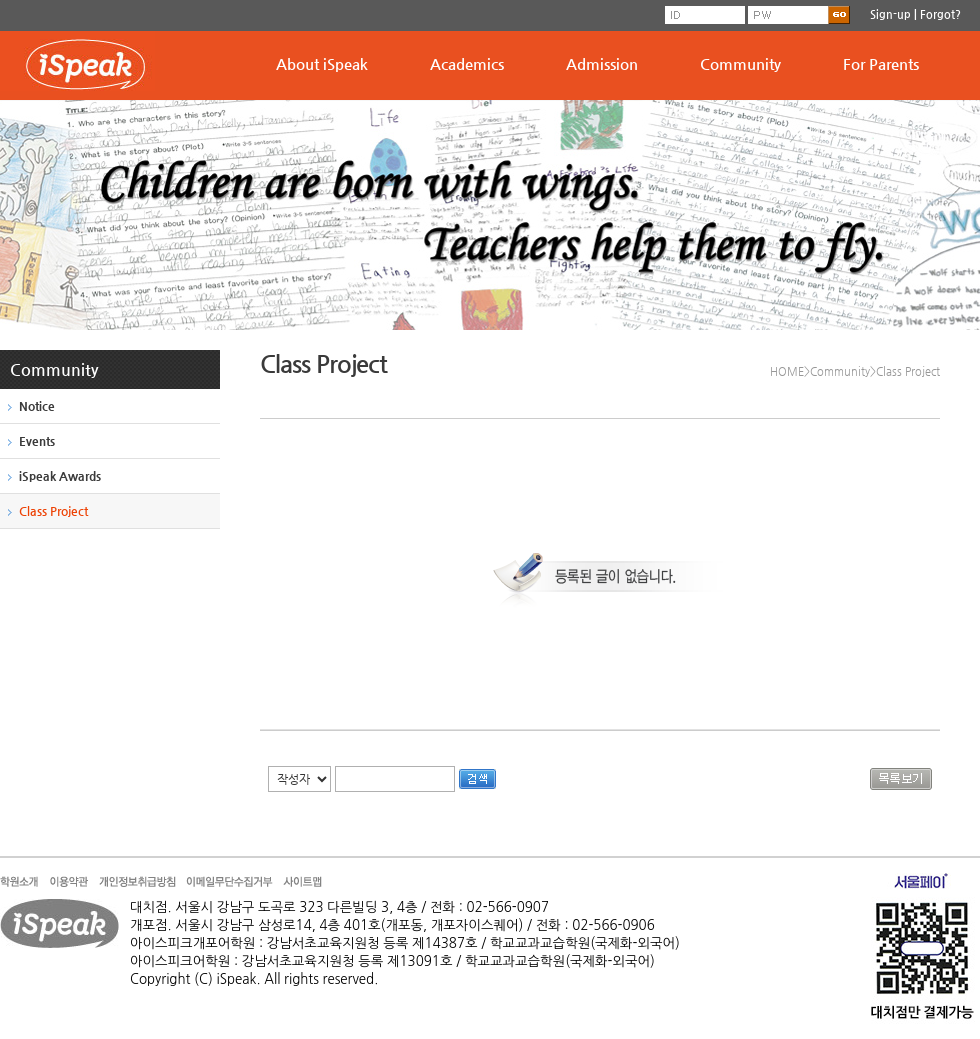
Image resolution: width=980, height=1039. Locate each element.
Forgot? (940, 14)
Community (740, 63)
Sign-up (890, 14)
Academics (467, 63)
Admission (602, 63)
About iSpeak (322, 63)
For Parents (881, 63)
